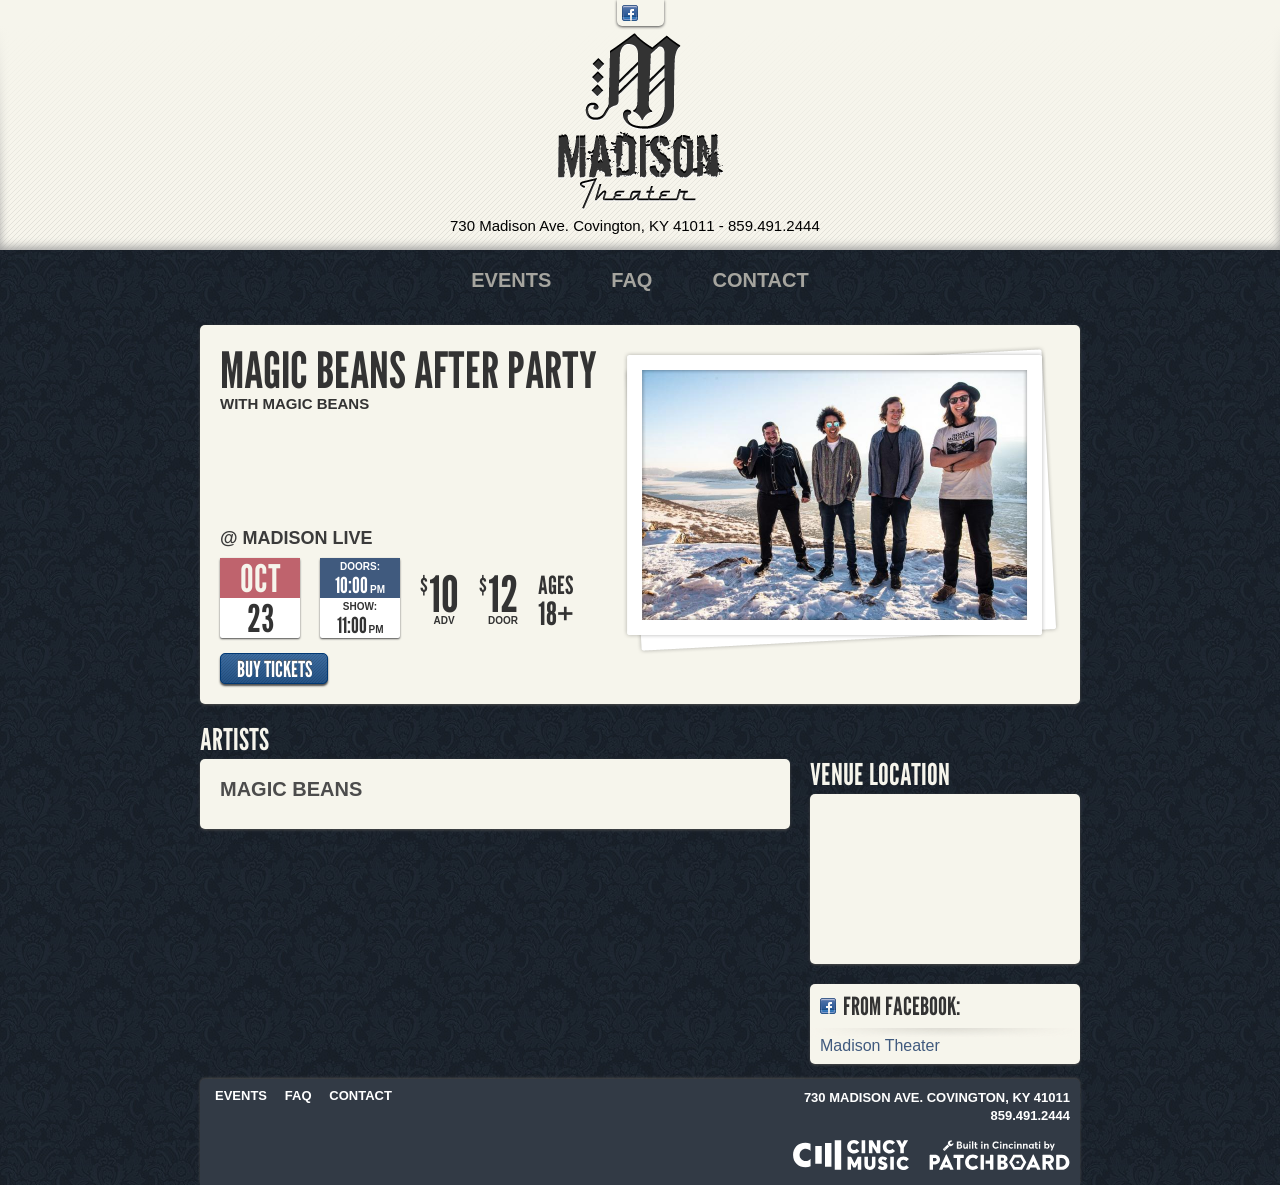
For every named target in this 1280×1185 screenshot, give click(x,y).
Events (511, 280)
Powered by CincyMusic (851, 1155)
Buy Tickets (274, 669)
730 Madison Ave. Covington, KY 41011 (582, 225)
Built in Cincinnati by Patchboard (999, 1155)
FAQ (631, 280)
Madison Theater (640, 121)
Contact (760, 280)
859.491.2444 (774, 225)
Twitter (651, 13)
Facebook (630, 13)
